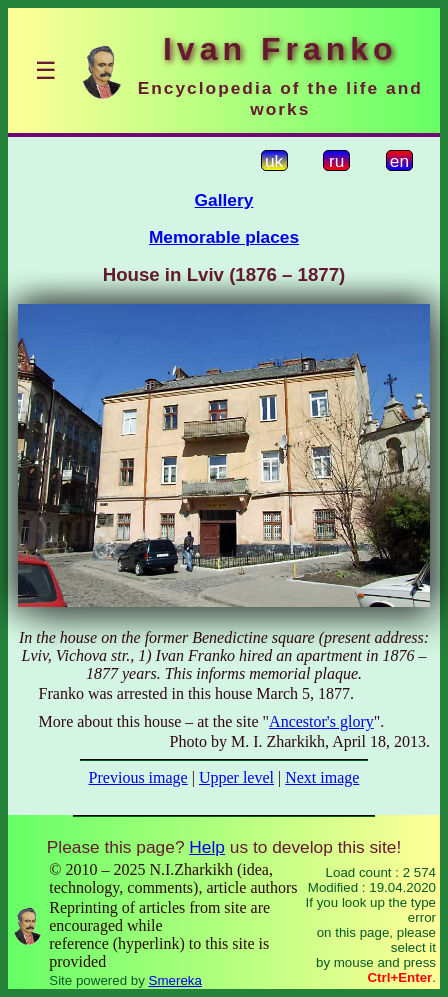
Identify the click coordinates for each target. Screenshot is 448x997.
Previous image (138, 777)
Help (207, 847)
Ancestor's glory (321, 721)
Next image (322, 777)
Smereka (175, 980)
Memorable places (224, 237)
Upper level (236, 777)
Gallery (224, 200)
